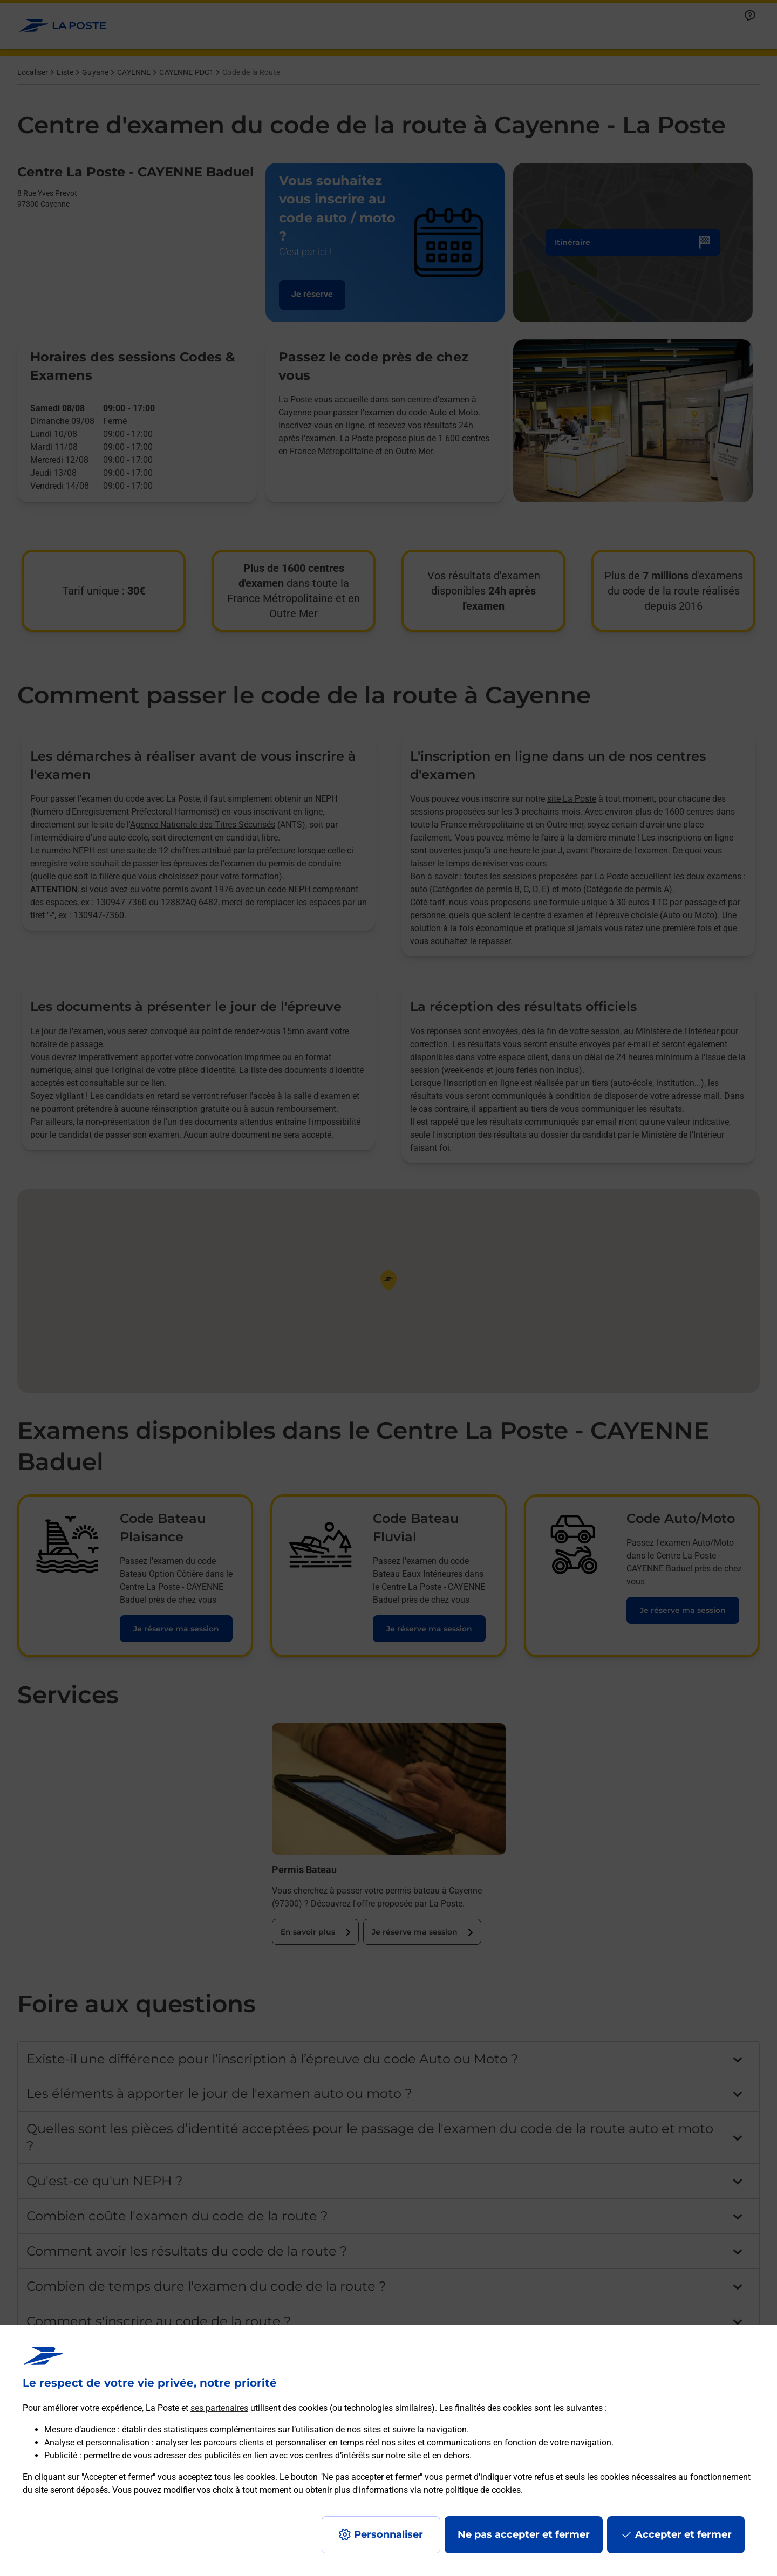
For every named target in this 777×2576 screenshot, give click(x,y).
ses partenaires (219, 2408)
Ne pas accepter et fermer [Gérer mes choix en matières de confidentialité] (524, 2534)
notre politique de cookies (472, 2490)
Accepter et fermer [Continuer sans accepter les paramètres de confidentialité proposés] (683, 2534)
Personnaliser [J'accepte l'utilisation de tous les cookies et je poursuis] (388, 2534)
